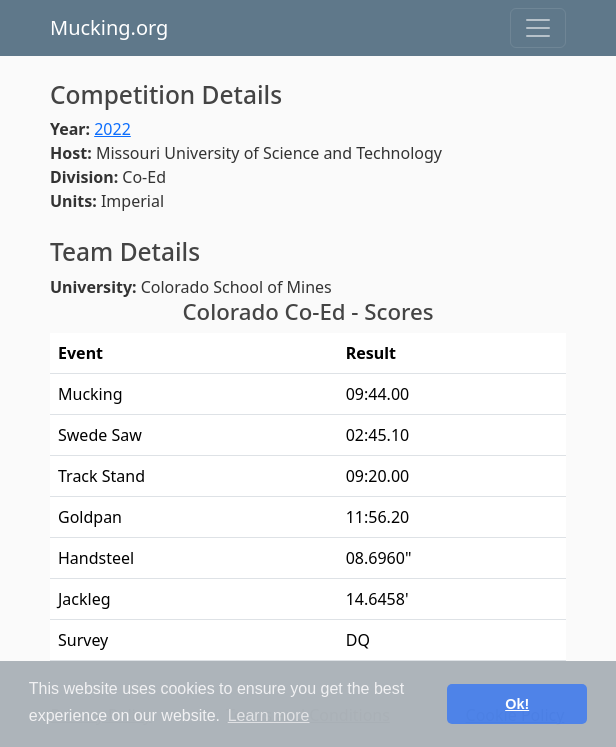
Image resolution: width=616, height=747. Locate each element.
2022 (112, 129)
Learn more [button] (269, 715)
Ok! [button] (517, 704)
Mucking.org (109, 27)
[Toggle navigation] (538, 28)
